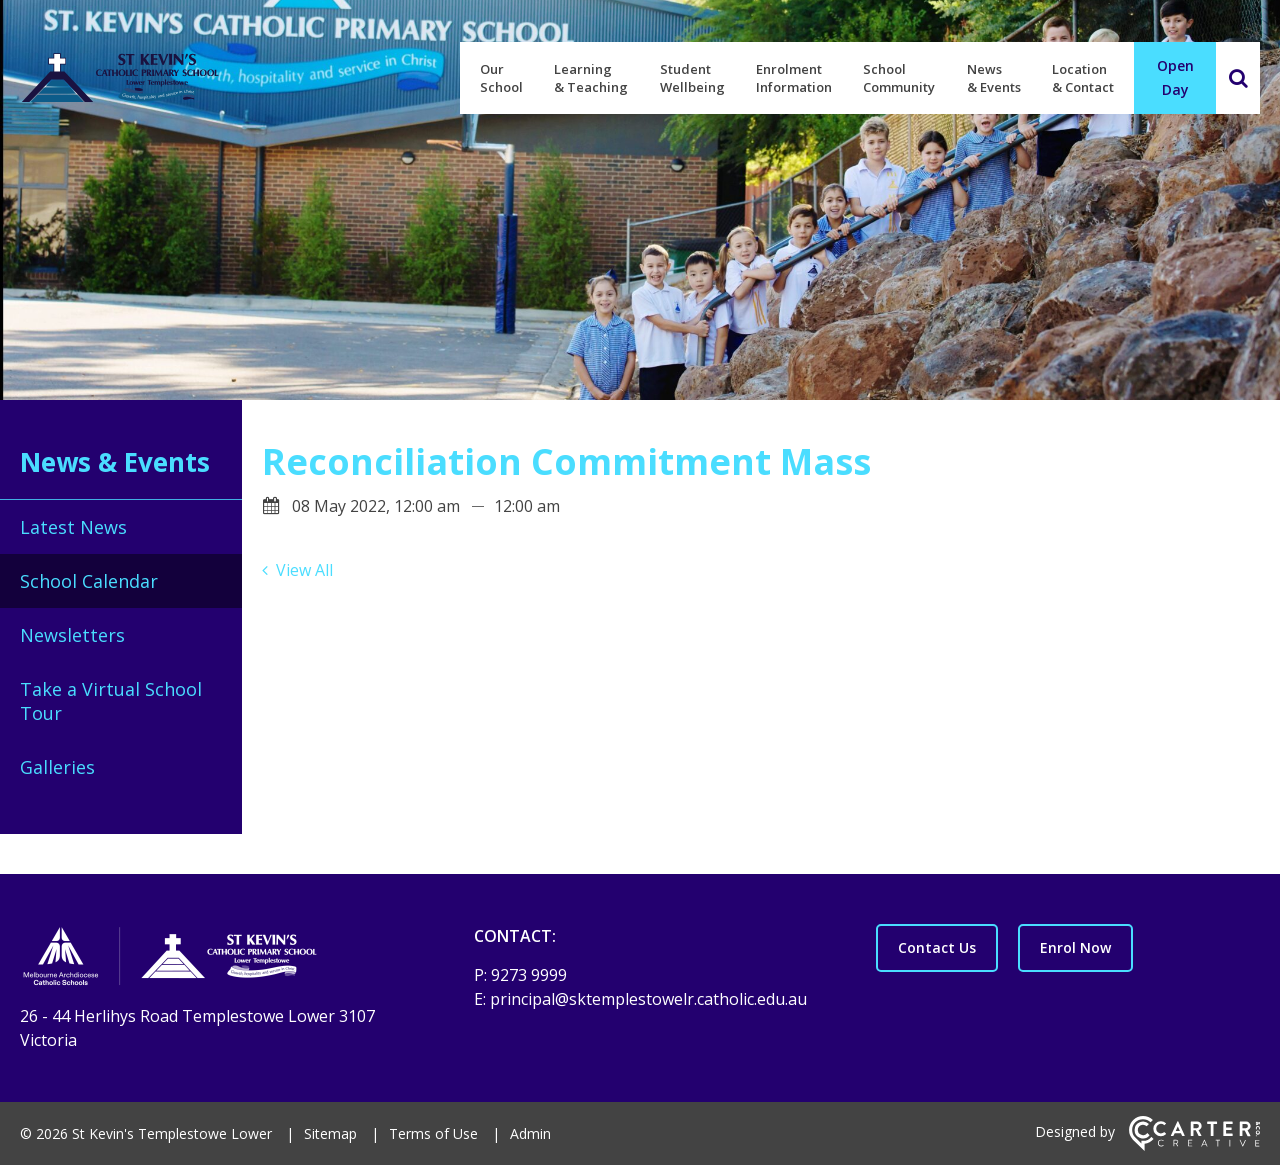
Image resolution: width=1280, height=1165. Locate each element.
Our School (501, 78)
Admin (530, 1133)
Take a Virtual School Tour (111, 701)
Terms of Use (433, 1133)
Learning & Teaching (591, 78)
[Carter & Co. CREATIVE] (1194, 1145)
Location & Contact (1083, 78)
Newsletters (72, 635)
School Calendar (89, 581)
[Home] (212, 959)
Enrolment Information (794, 78)
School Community (899, 78)
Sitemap (330, 1133)
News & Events (994, 78)
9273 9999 (529, 975)
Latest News (73, 527)
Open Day (1175, 77)
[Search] (1238, 78)
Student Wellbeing (692, 78)
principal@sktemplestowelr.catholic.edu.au (648, 999)
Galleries (57, 767)
